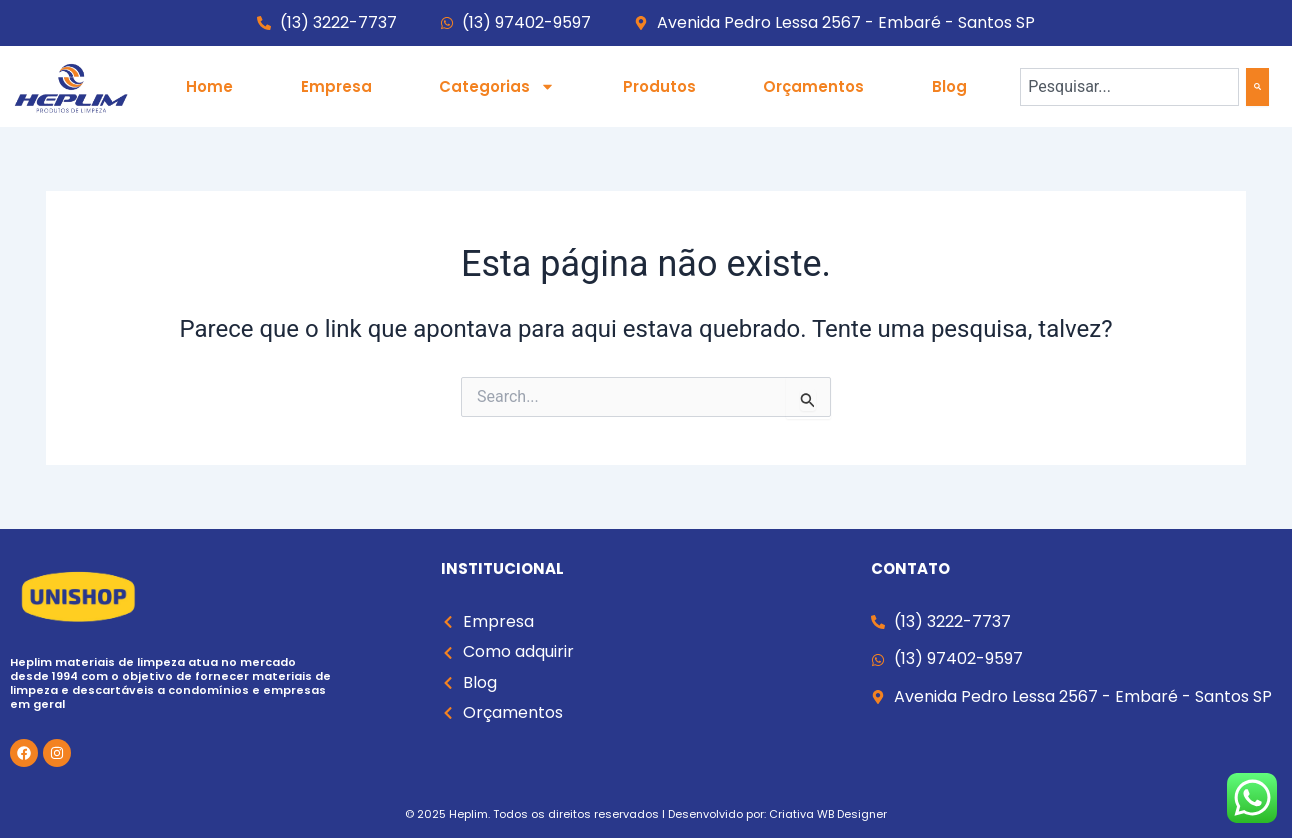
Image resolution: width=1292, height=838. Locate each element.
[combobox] (1129, 87)
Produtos (659, 86)
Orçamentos (813, 86)
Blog (949, 86)
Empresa (336, 86)
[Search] (1257, 87)
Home (209, 86)
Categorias (497, 86)
